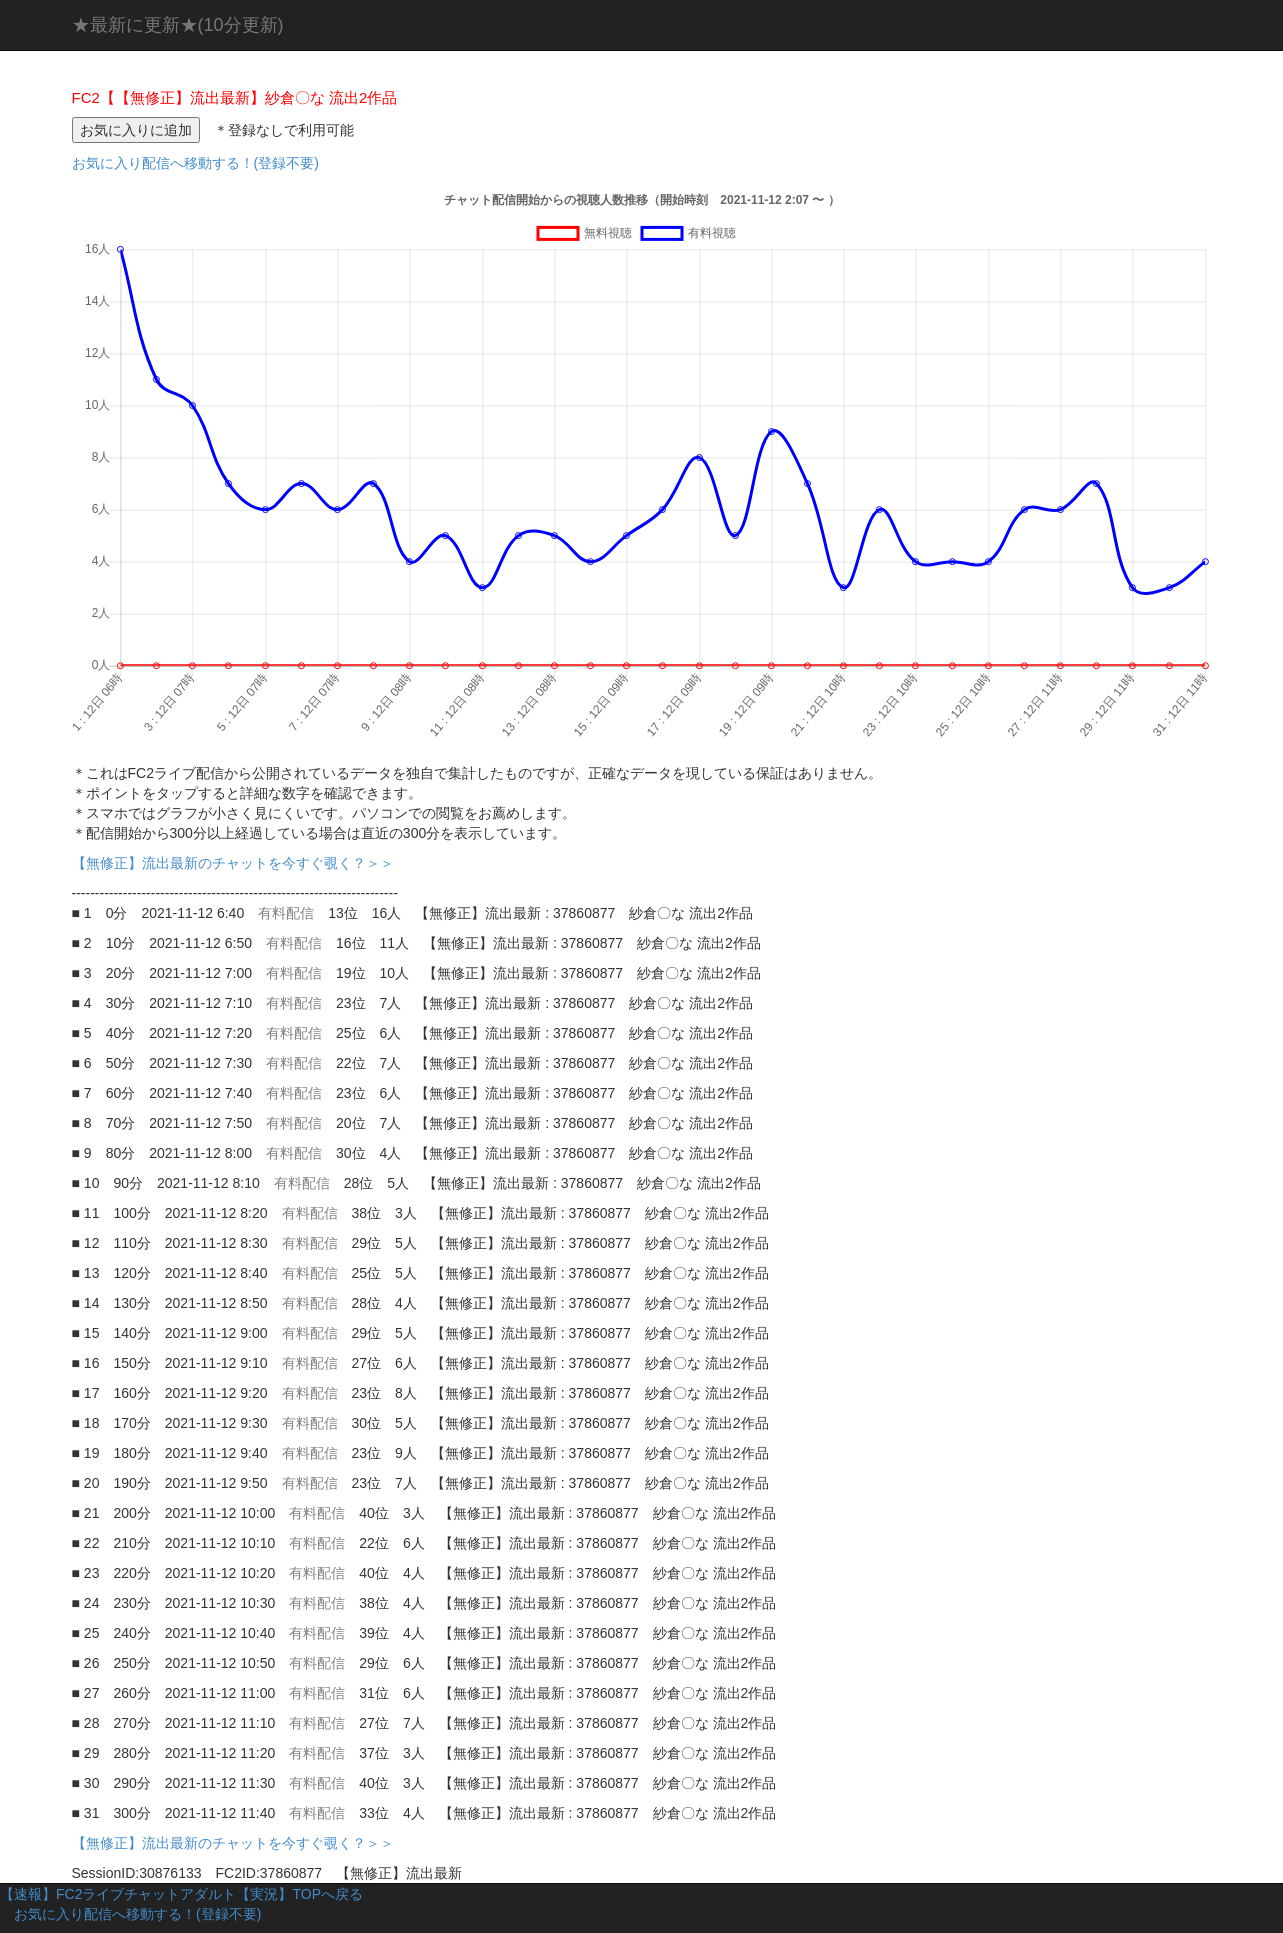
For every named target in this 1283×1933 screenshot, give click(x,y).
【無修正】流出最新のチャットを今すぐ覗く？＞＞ (240, 863)
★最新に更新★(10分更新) (178, 25)
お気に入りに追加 (136, 130)
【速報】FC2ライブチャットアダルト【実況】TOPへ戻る (181, 1894)
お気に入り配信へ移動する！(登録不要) (195, 163)
